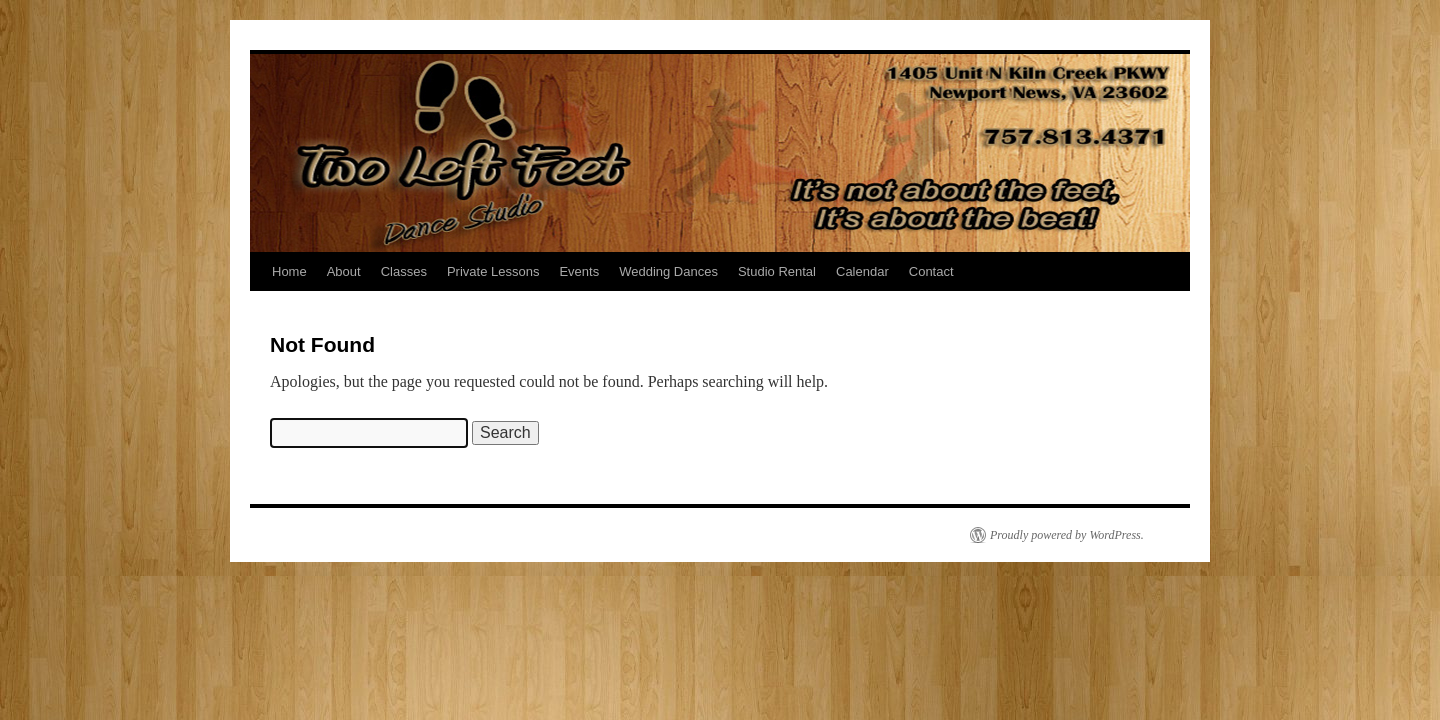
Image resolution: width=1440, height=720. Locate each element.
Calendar (862, 271)
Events (579, 271)
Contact (931, 271)
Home (289, 271)
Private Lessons (493, 271)
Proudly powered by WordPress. (1067, 535)
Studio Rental (777, 271)
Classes (404, 271)
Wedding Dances (668, 271)
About (344, 271)
